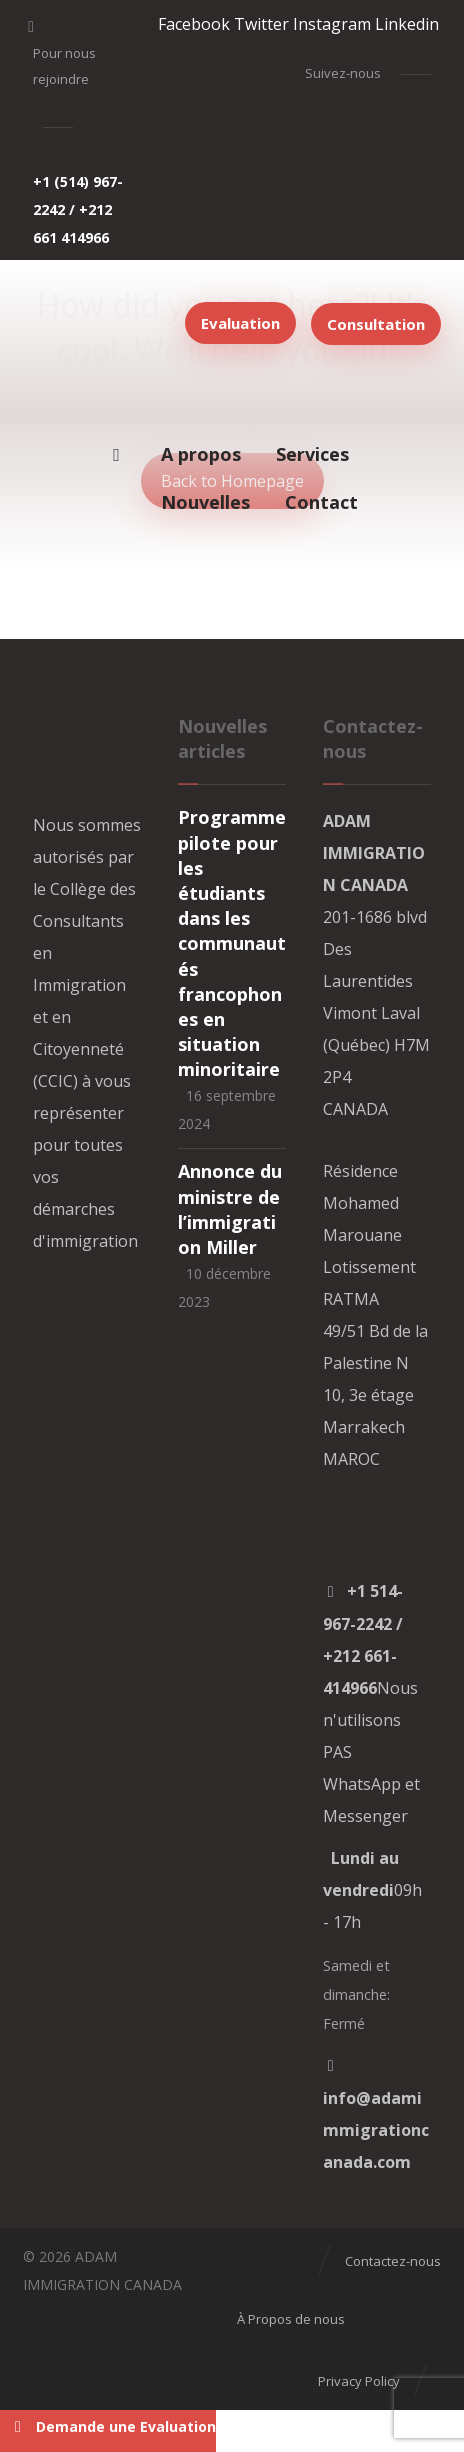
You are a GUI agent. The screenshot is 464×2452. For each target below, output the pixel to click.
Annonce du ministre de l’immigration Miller (230, 1209)
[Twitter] (261, 24)
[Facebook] (194, 24)
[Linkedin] (407, 24)
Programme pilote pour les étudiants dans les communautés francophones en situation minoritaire (232, 943)
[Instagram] (332, 24)
